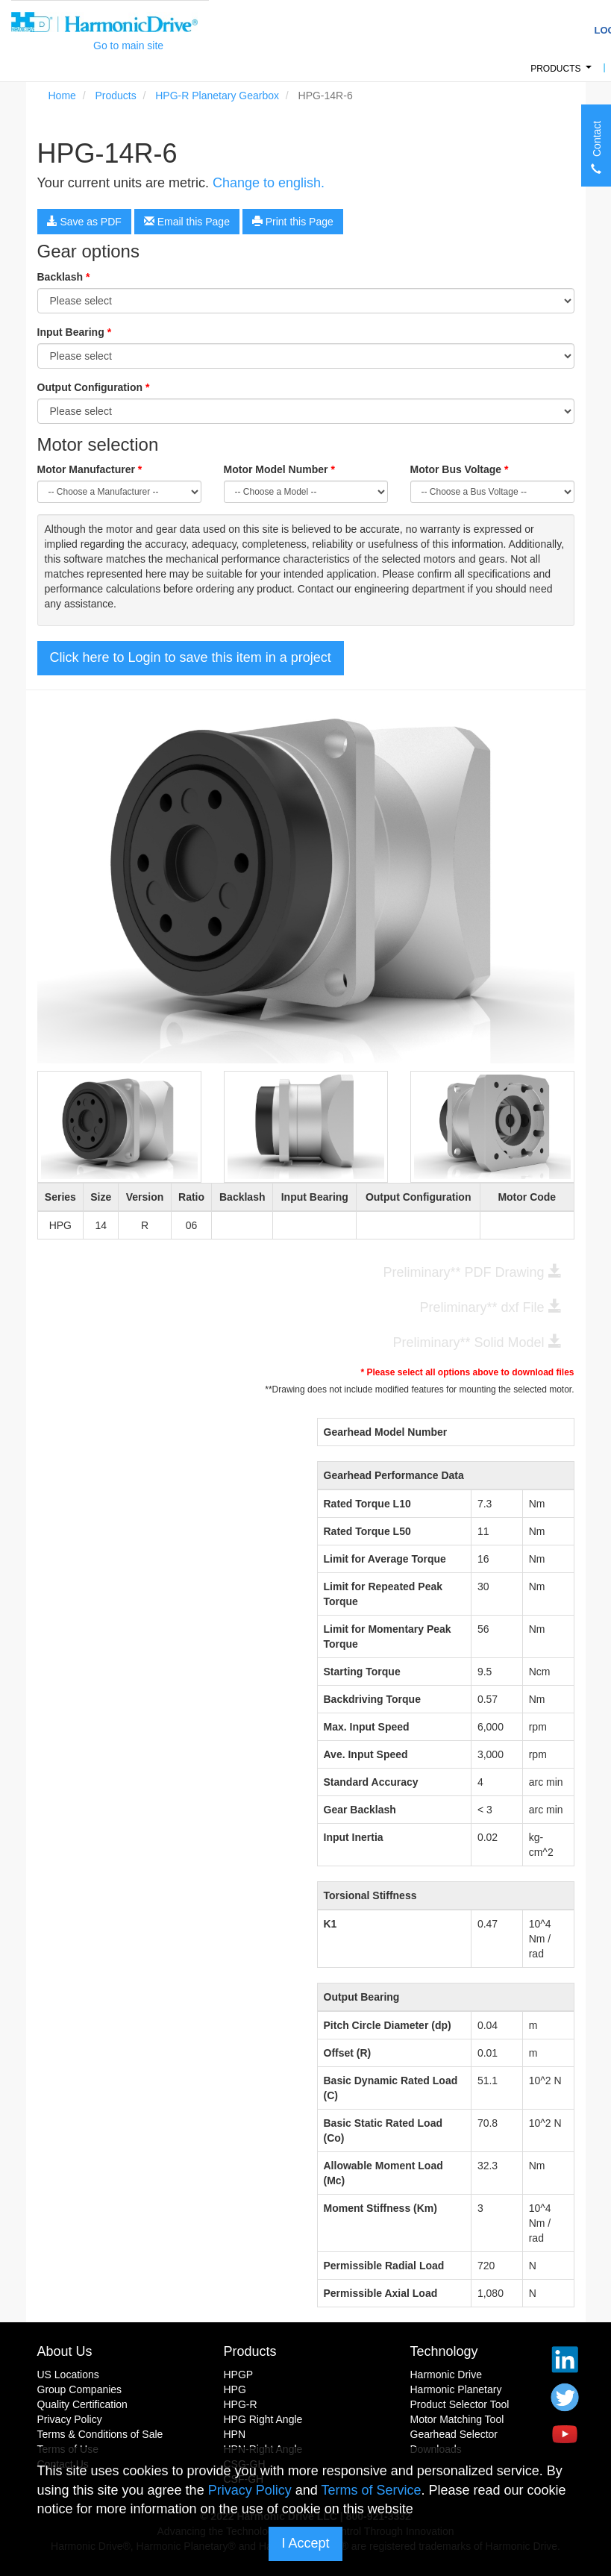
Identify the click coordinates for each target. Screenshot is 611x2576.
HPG (235, 2389)
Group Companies (79, 2389)
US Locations (68, 2374)
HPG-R (240, 2404)
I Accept (305, 2543)
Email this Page (187, 222)
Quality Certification (82, 2404)
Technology (444, 2351)
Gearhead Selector (454, 2434)
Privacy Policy (69, 2419)
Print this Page (292, 222)
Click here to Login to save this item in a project (190, 657)
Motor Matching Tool (457, 2419)
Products (562, 72)
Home (62, 95)
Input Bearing (74, 332)
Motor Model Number (279, 469)
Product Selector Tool (460, 2404)
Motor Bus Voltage (459, 469)
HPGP (239, 2374)
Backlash (63, 277)
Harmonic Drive (446, 2374)
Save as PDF (84, 222)
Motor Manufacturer (89, 469)
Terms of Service (371, 2490)
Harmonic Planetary (456, 2389)
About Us (65, 2351)
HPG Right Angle (263, 2419)
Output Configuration (93, 387)
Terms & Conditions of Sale (100, 2434)
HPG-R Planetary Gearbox (217, 95)
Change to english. (269, 182)
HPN (235, 2434)
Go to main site (128, 45)
